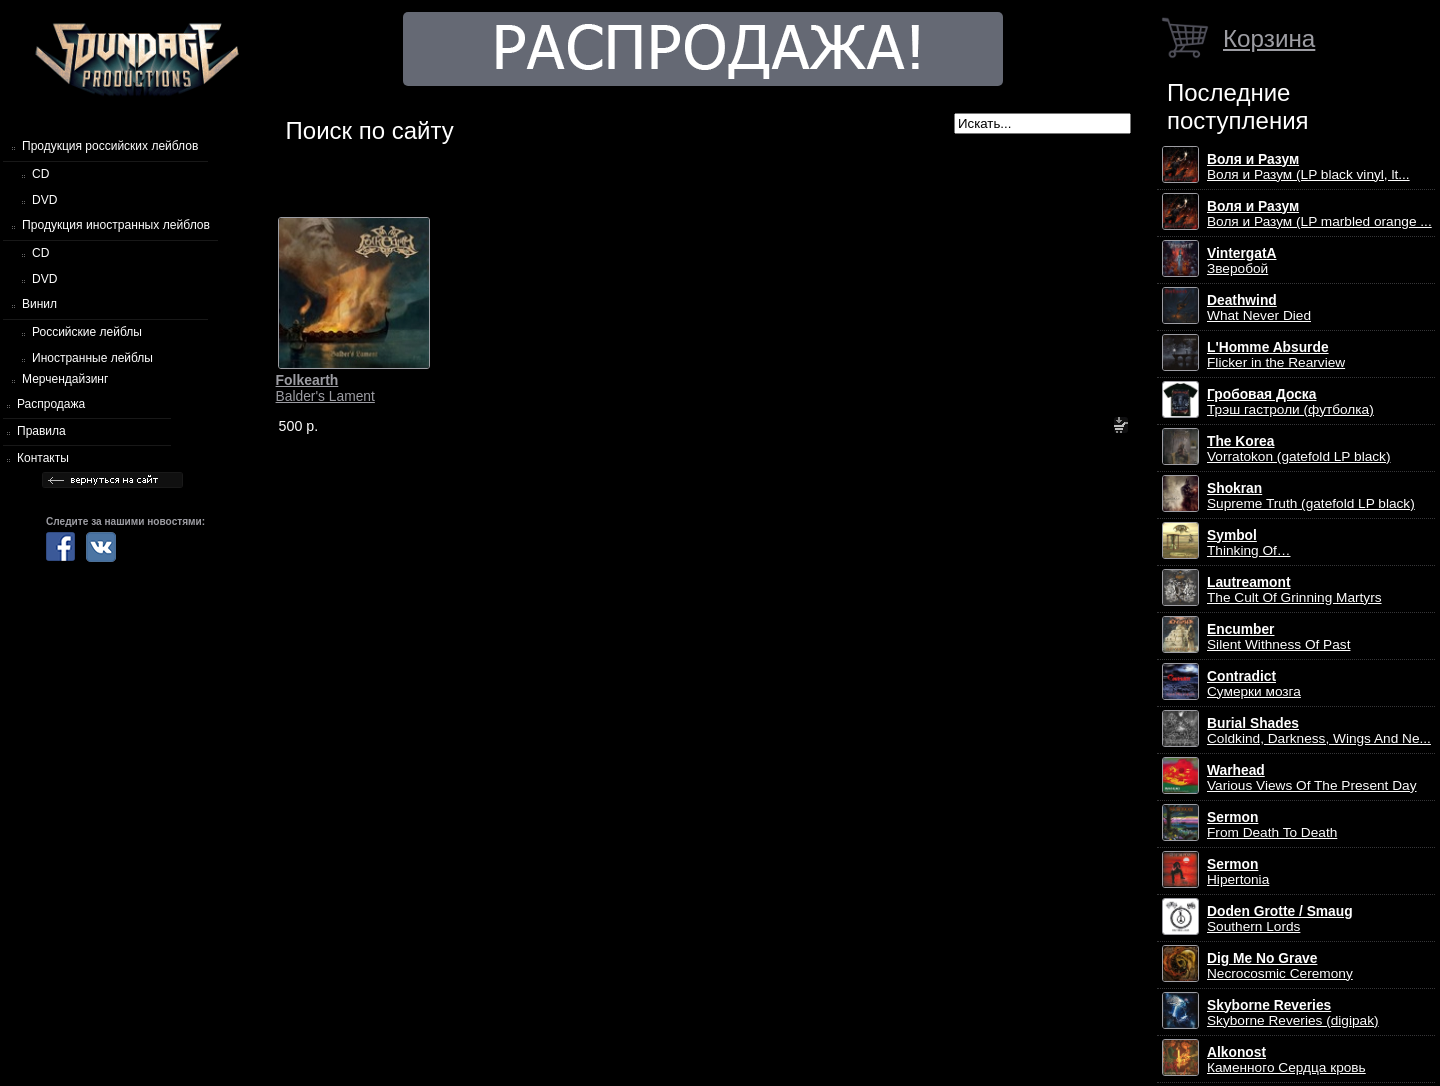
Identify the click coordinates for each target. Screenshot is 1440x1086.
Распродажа (51, 404)
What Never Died (1259, 308)
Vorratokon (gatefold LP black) (1298, 449)
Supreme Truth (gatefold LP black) (1311, 496)
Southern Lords (1280, 919)
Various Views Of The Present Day (1312, 778)
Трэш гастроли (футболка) (1290, 402)
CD (40, 174)
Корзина (1269, 38)
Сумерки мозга (1254, 684)
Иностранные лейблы (92, 358)
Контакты (43, 458)
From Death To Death (1272, 825)
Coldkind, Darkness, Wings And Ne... (1319, 731)
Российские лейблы (87, 332)
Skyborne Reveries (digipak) (1293, 1013)
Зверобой (1242, 261)
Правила (41, 431)
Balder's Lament (325, 388)
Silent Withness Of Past (1278, 637)
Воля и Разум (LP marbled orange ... (1319, 214)
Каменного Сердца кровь (1286, 1060)
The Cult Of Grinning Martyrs (1294, 590)
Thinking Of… (1249, 543)
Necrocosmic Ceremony (1280, 966)
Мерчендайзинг (65, 379)
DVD (44, 200)
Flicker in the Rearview (1276, 355)
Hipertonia (1238, 872)
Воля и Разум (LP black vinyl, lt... (1308, 167)
